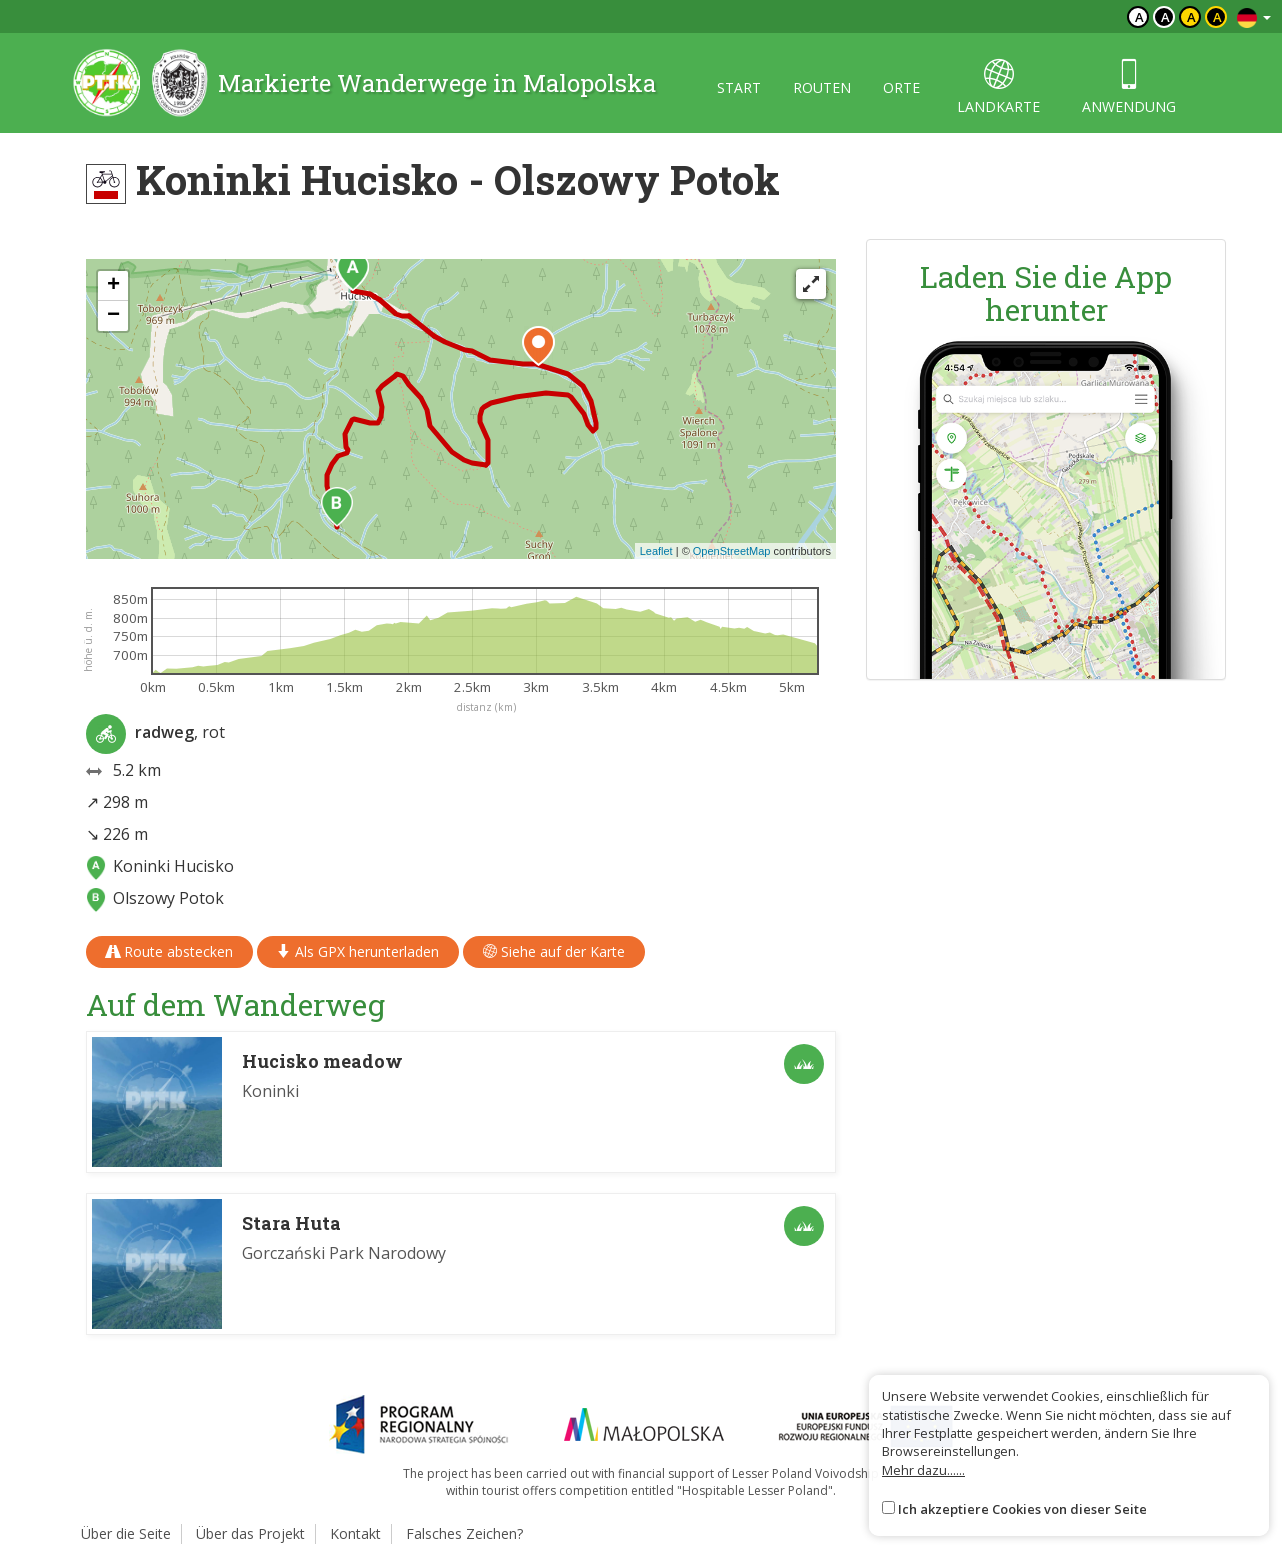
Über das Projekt (250, 1533)
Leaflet (656, 551)
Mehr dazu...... (923, 1470)
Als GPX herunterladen (358, 951)
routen (822, 87)
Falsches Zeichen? (464, 1533)
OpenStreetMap (732, 551)
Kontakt (355, 1533)
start (739, 87)
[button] (353, 271)
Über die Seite (126, 1533)
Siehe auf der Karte (554, 951)
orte (901, 87)
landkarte (998, 87)
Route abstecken (169, 951)
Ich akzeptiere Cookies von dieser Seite (1022, 1509)
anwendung (1129, 87)
